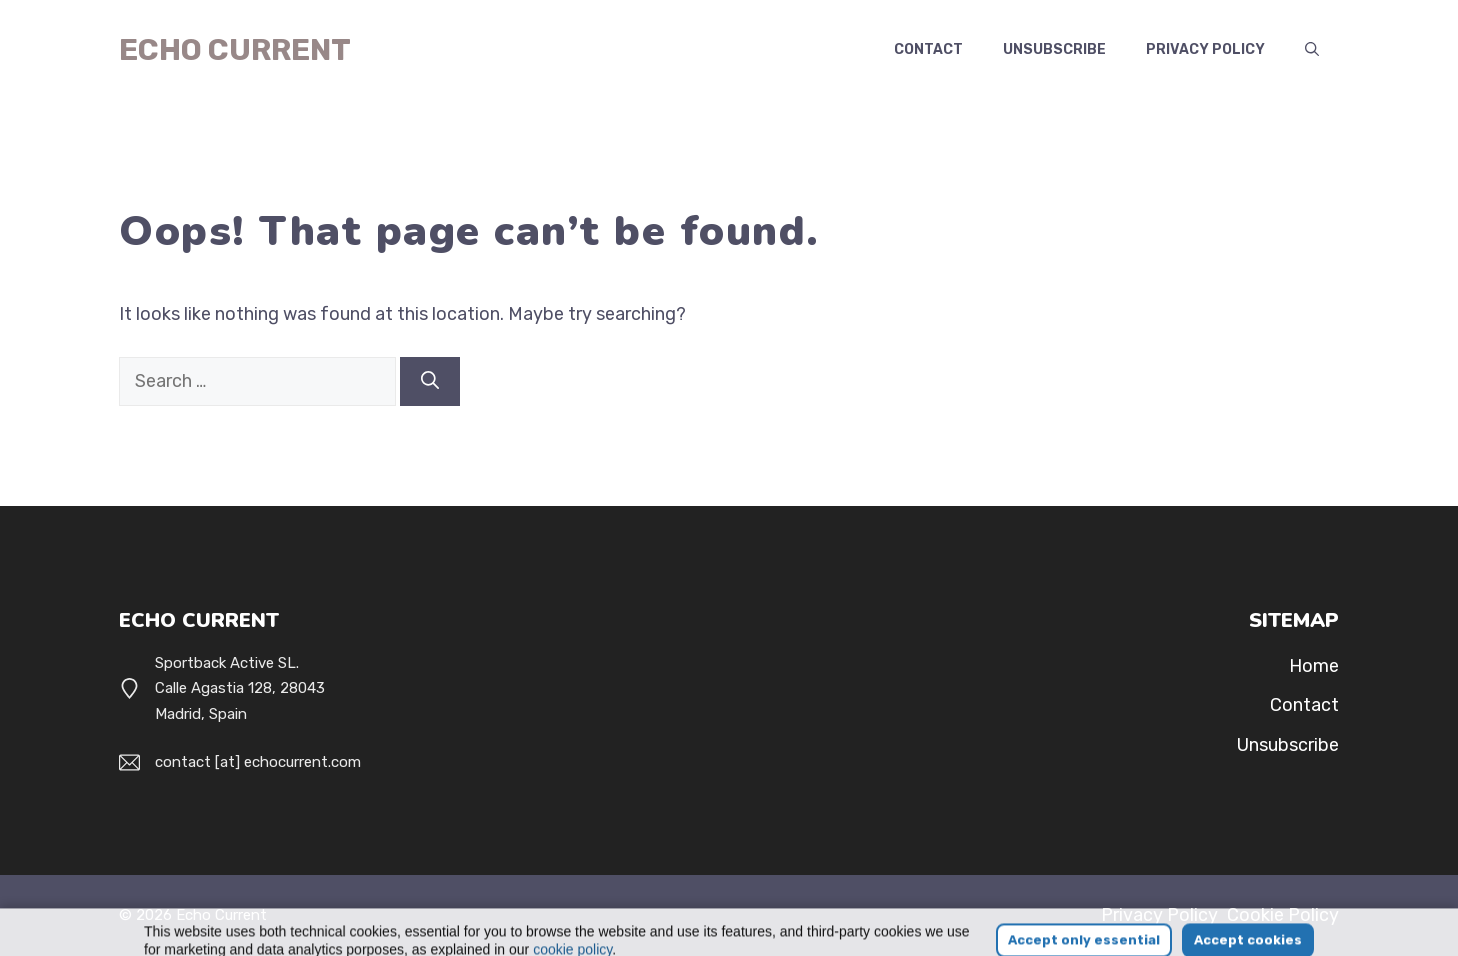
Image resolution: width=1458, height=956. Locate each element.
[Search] (430, 381)
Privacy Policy (1205, 49)
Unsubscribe (1054, 49)
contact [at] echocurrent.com (258, 762)
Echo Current (235, 50)
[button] (1312, 50)
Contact (928, 49)
